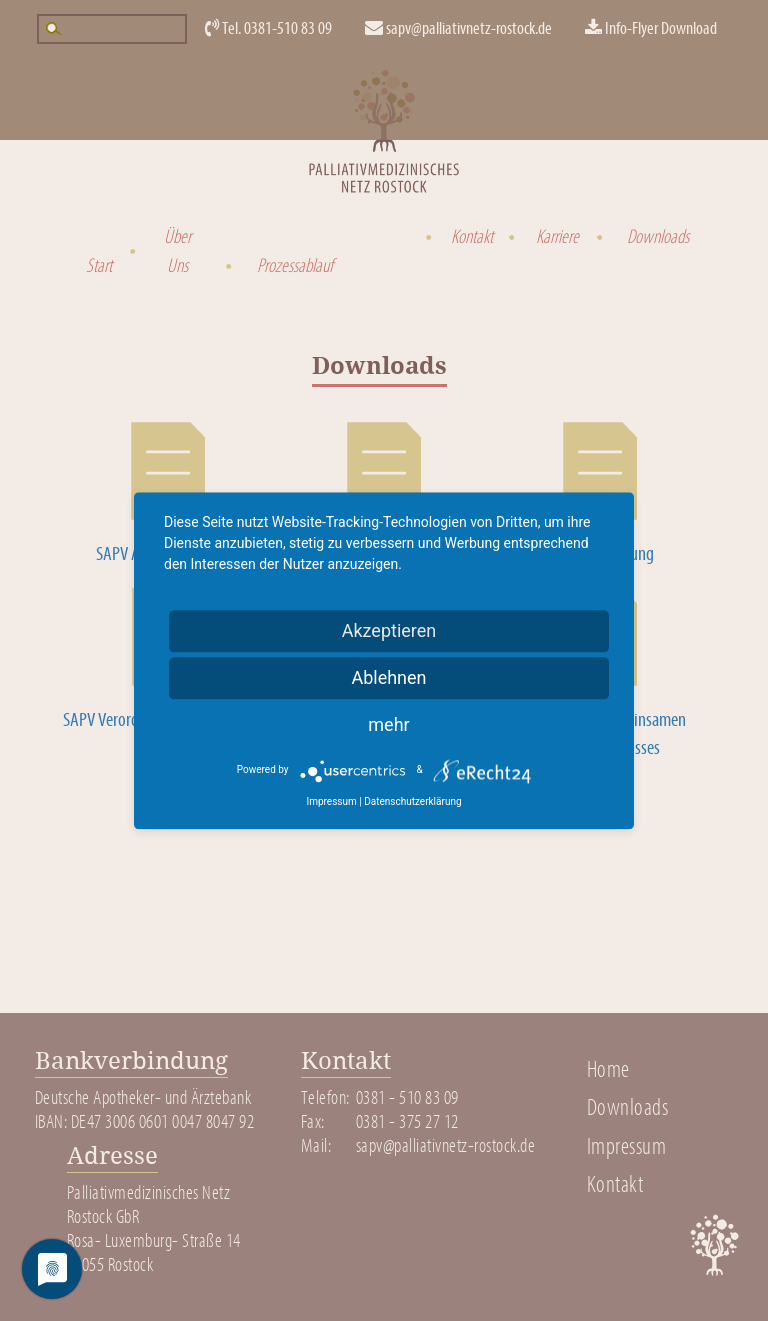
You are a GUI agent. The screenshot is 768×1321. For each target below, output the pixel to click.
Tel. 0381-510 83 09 (268, 28)
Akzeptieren (389, 630)
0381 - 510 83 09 (407, 1098)
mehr (388, 724)
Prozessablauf (290, 266)
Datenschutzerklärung (412, 801)
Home (608, 1069)
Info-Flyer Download (651, 28)
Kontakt (469, 237)
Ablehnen (388, 677)
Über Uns (177, 251)
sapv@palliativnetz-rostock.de (458, 28)
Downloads (654, 237)
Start (97, 266)
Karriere (554, 237)
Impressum (627, 1146)
